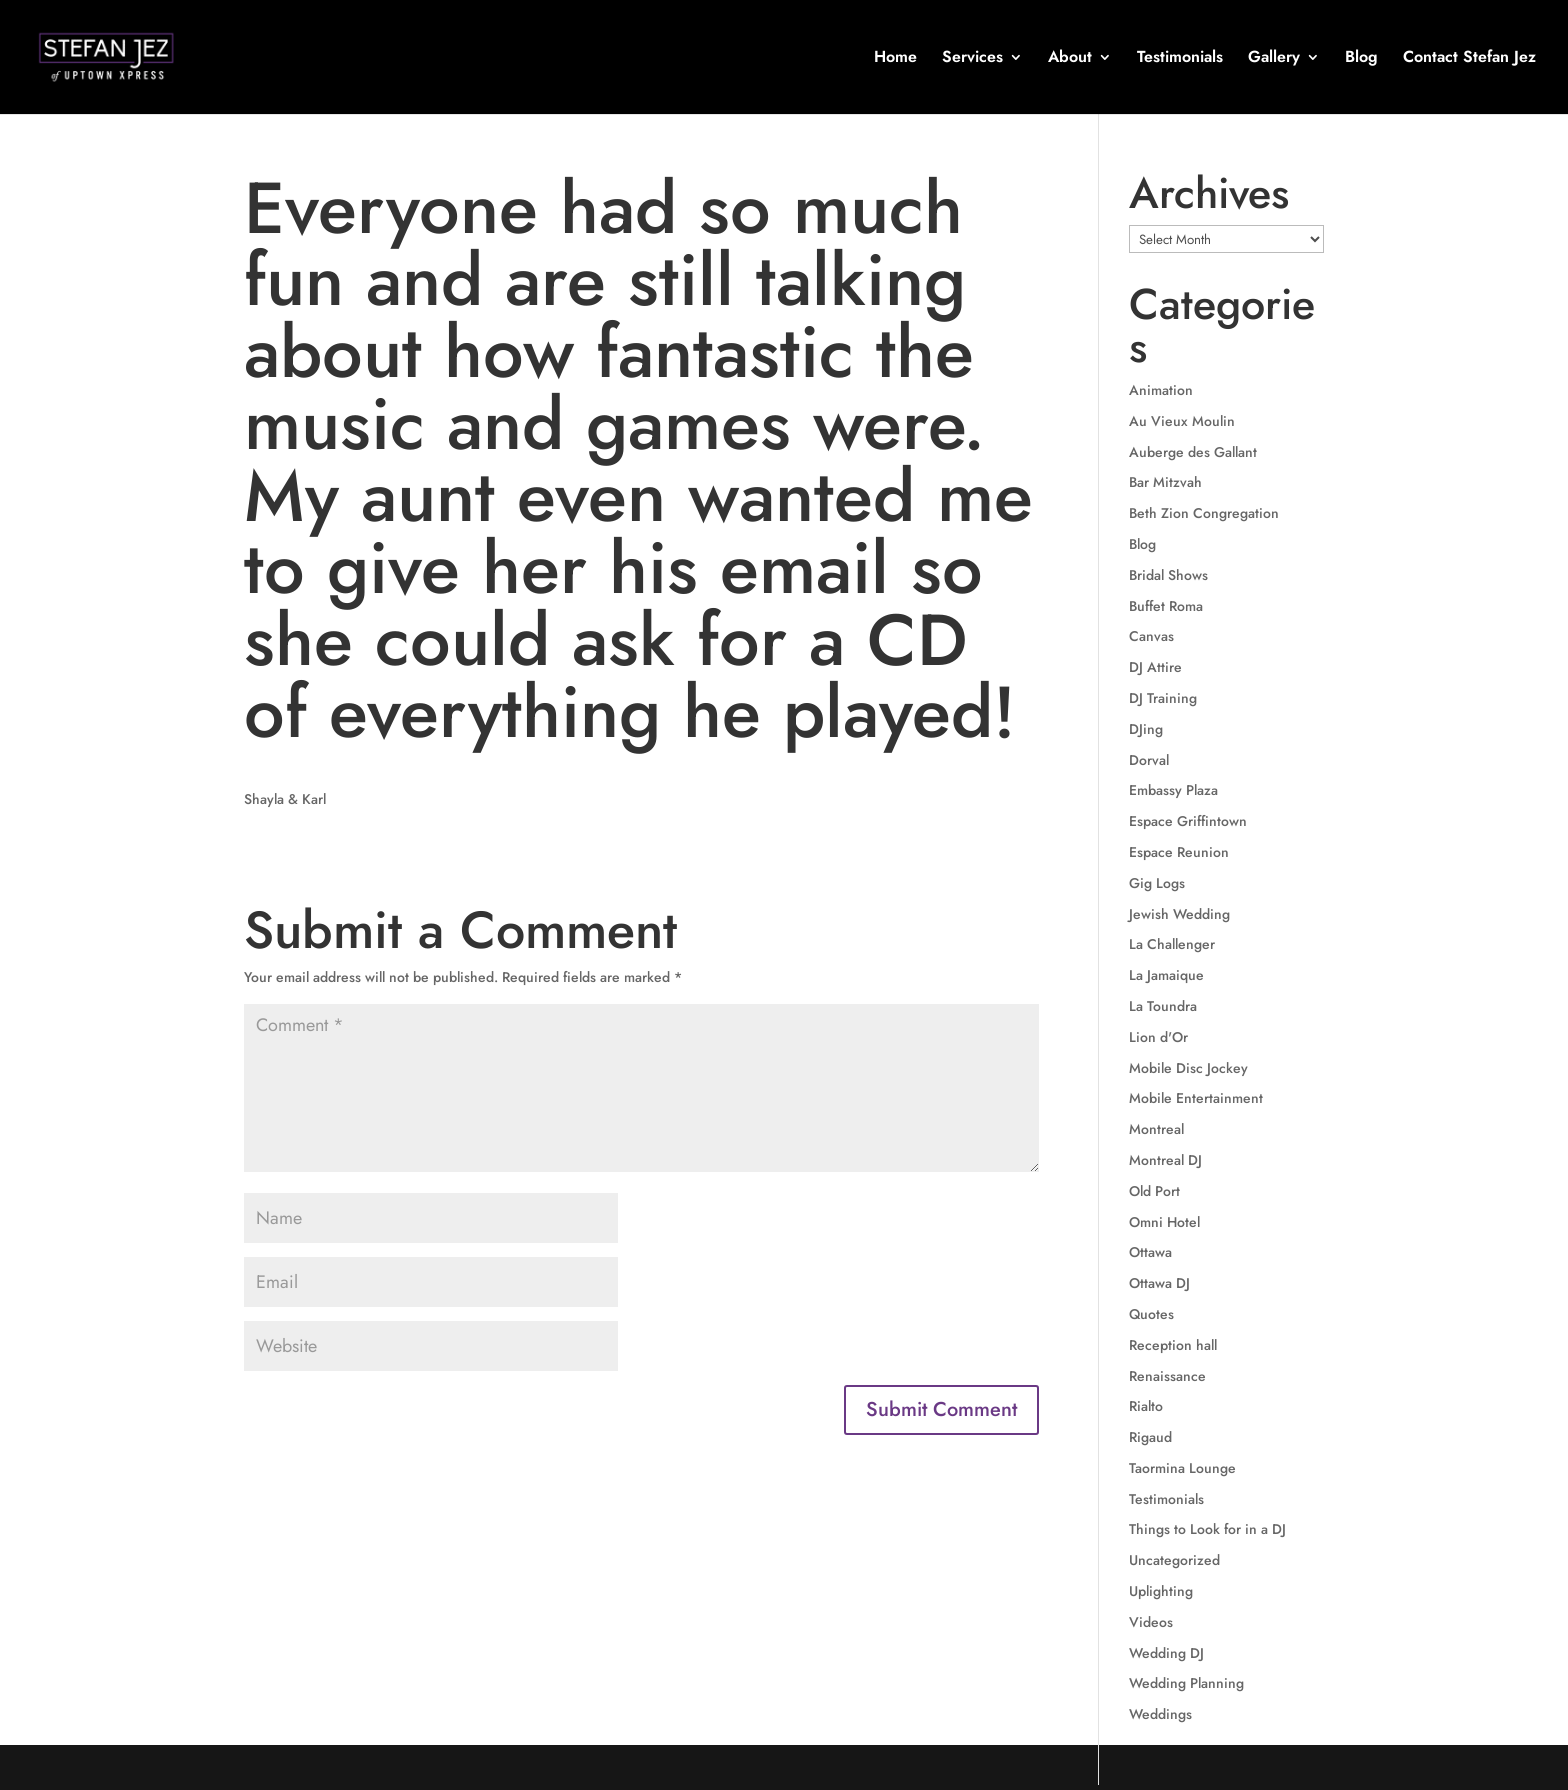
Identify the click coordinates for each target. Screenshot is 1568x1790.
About (1070, 59)
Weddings (1160, 1714)
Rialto (1146, 1406)
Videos (1151, 1622)
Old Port (1154, 1191)
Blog (1361, 59)
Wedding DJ (1166, 1653)
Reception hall (1173, 1345)
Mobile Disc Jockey (1188, 1068)
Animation (1161, 390)
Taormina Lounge (1182, 1468)
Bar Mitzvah (1165, 482)
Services (972, 59)
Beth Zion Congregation (1204, 513)
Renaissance (1167, 1376)
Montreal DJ (1165, 1160)
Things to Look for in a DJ (1207, 1529)
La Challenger (1172, 944)
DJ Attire (1155, 667)
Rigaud (1150, 1437)
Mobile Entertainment (1196, 1098)
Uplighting (1161, 1591)
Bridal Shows (1168, 575)
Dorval (1149, 760)
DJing (1146, 729)
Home (895, 59)
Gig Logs (1157, 883)
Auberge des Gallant (1193, 452)
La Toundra (1163, 1006)
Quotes (1151, 1314)
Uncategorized (1174, 1560)
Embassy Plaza (1173, 790)
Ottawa (1150, 1252)
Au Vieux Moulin (1182, 421)
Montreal (1156, 1129)
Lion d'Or (1158, 1037)
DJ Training (1163, 698)
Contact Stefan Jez (1469, 59)
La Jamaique (1166, 975)
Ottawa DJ (1159, 1283)
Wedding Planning (1186, 1683)
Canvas (1151, 636)
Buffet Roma (1166, 606)
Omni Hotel (1164, 1222)
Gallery (1274, 59)
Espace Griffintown (1188, 821)
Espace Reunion (1179, 852)
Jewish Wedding (1179, 914)
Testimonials (1180, 59)
